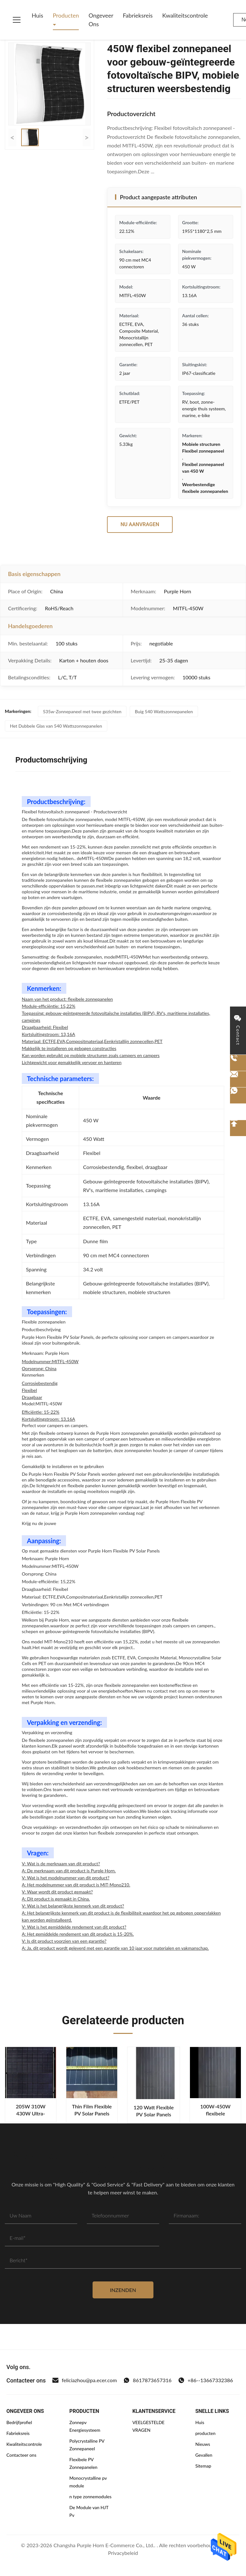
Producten (66, 15)
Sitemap (203, 2466)
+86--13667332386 (205, 2380)
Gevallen (203, 2455)
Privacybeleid (123, 2553)
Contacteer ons (21, 2455)
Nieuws (202, 2444)
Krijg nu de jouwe (39, 1523)
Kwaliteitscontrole (185, 15)
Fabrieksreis (137, 15)
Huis (37, 15)
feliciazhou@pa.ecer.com (84, 2380)
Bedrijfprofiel (19, 2422)
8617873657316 (147, 2380)
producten (205, 2433)
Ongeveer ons (100, 20)
